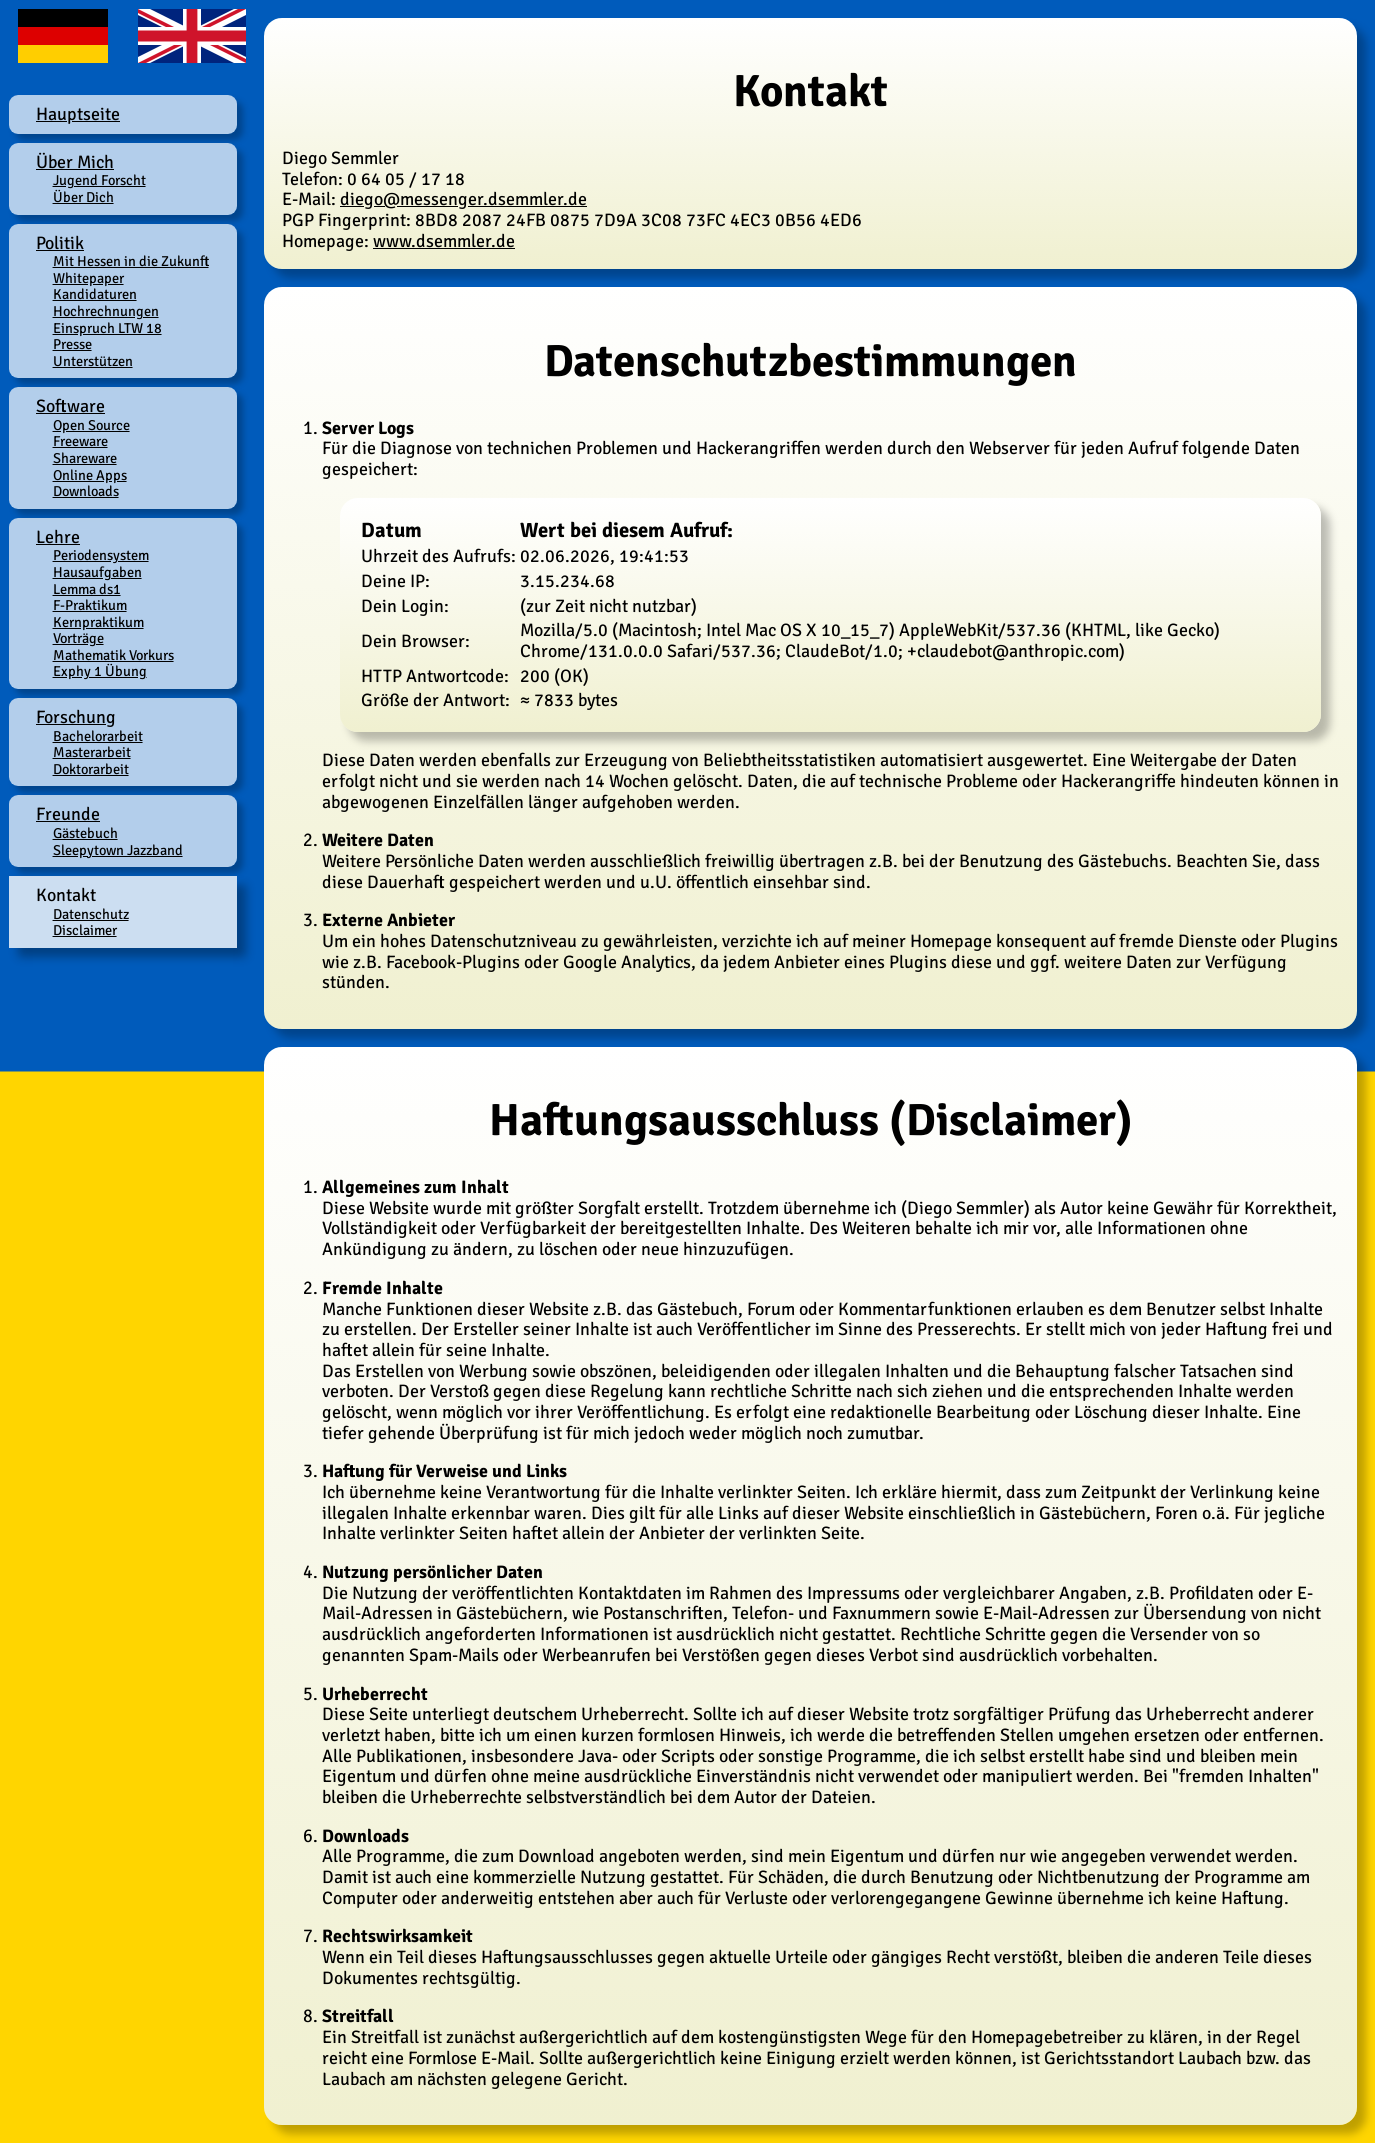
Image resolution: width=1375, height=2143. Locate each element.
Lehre (58, 537)
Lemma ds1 (87, 589)
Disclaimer (85, 930)
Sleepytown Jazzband (118, 850)
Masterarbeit (92, 752)
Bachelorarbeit (98, 736)
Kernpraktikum (98, 622)
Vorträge (78, 638)
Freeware (80, 441)
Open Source (91, 425)
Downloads (86, 491)
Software (70, 406)
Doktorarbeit (91, 769)
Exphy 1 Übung (100, 671)
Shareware (85, 458)
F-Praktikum (90, 605)
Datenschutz (91, 914)
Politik (60, 243)
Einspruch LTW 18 (107, 328)
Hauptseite (78, 114)
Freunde (68, 814)
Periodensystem (101, 555)
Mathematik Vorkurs (113, 655)
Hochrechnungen (106, 311)
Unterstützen (93, 361)
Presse (72, 344)
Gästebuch (85, 833)
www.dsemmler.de (444, 241)
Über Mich (75, 162)
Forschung (76, 717)
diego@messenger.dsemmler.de (463, 199)
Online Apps (90, 475)
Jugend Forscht (99, 180)
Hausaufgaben (97, 572)
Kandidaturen (95, 294)
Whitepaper (88, 278)
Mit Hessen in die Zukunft (131, 261)
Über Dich (83, 197)
